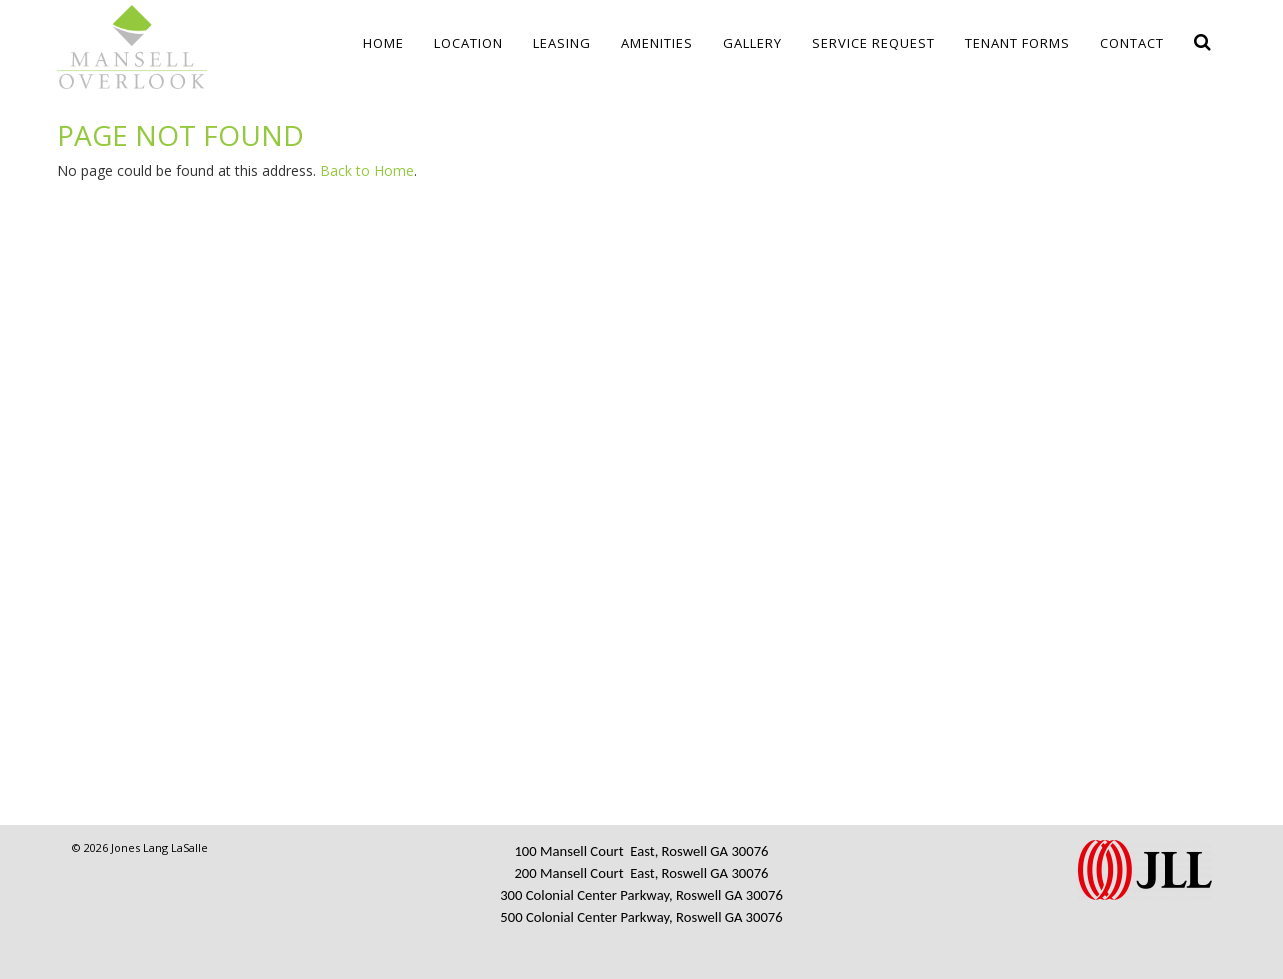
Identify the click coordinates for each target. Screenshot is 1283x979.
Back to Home (367, 170)
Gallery (752, 43)
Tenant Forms (1017, 43)
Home (383, 43)
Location (468, 43)
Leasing (562, 43)
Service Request (873, 43)
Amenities (657, 43)
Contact (1132, 43)
